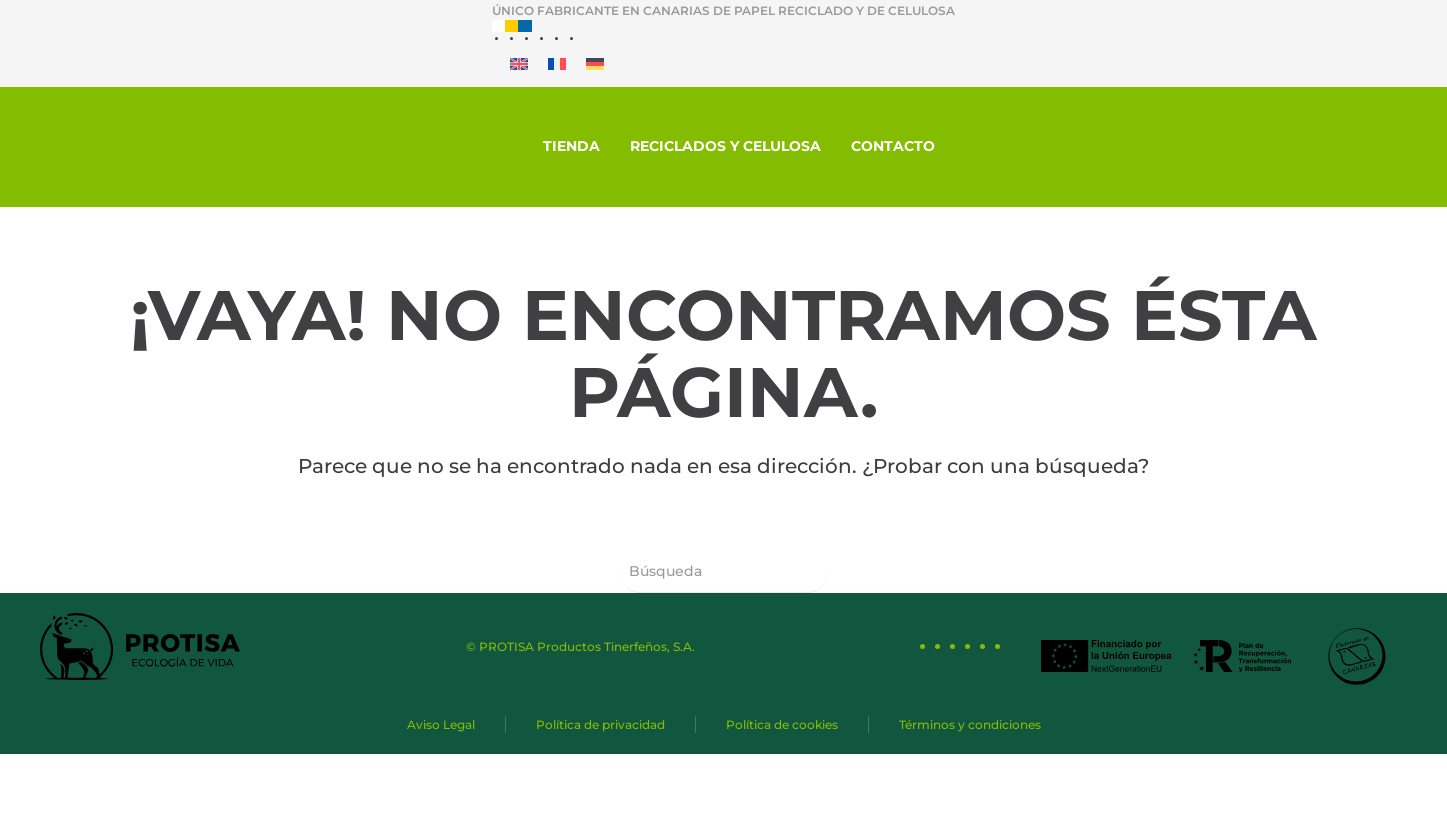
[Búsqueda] (723, 572)
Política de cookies (782, 724)
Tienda (571, 146)
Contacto (893, 146)
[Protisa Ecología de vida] (165, 146)
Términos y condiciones (970, 724)
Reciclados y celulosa (725, 146)
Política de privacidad (600, 724)
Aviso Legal (441, 724)
